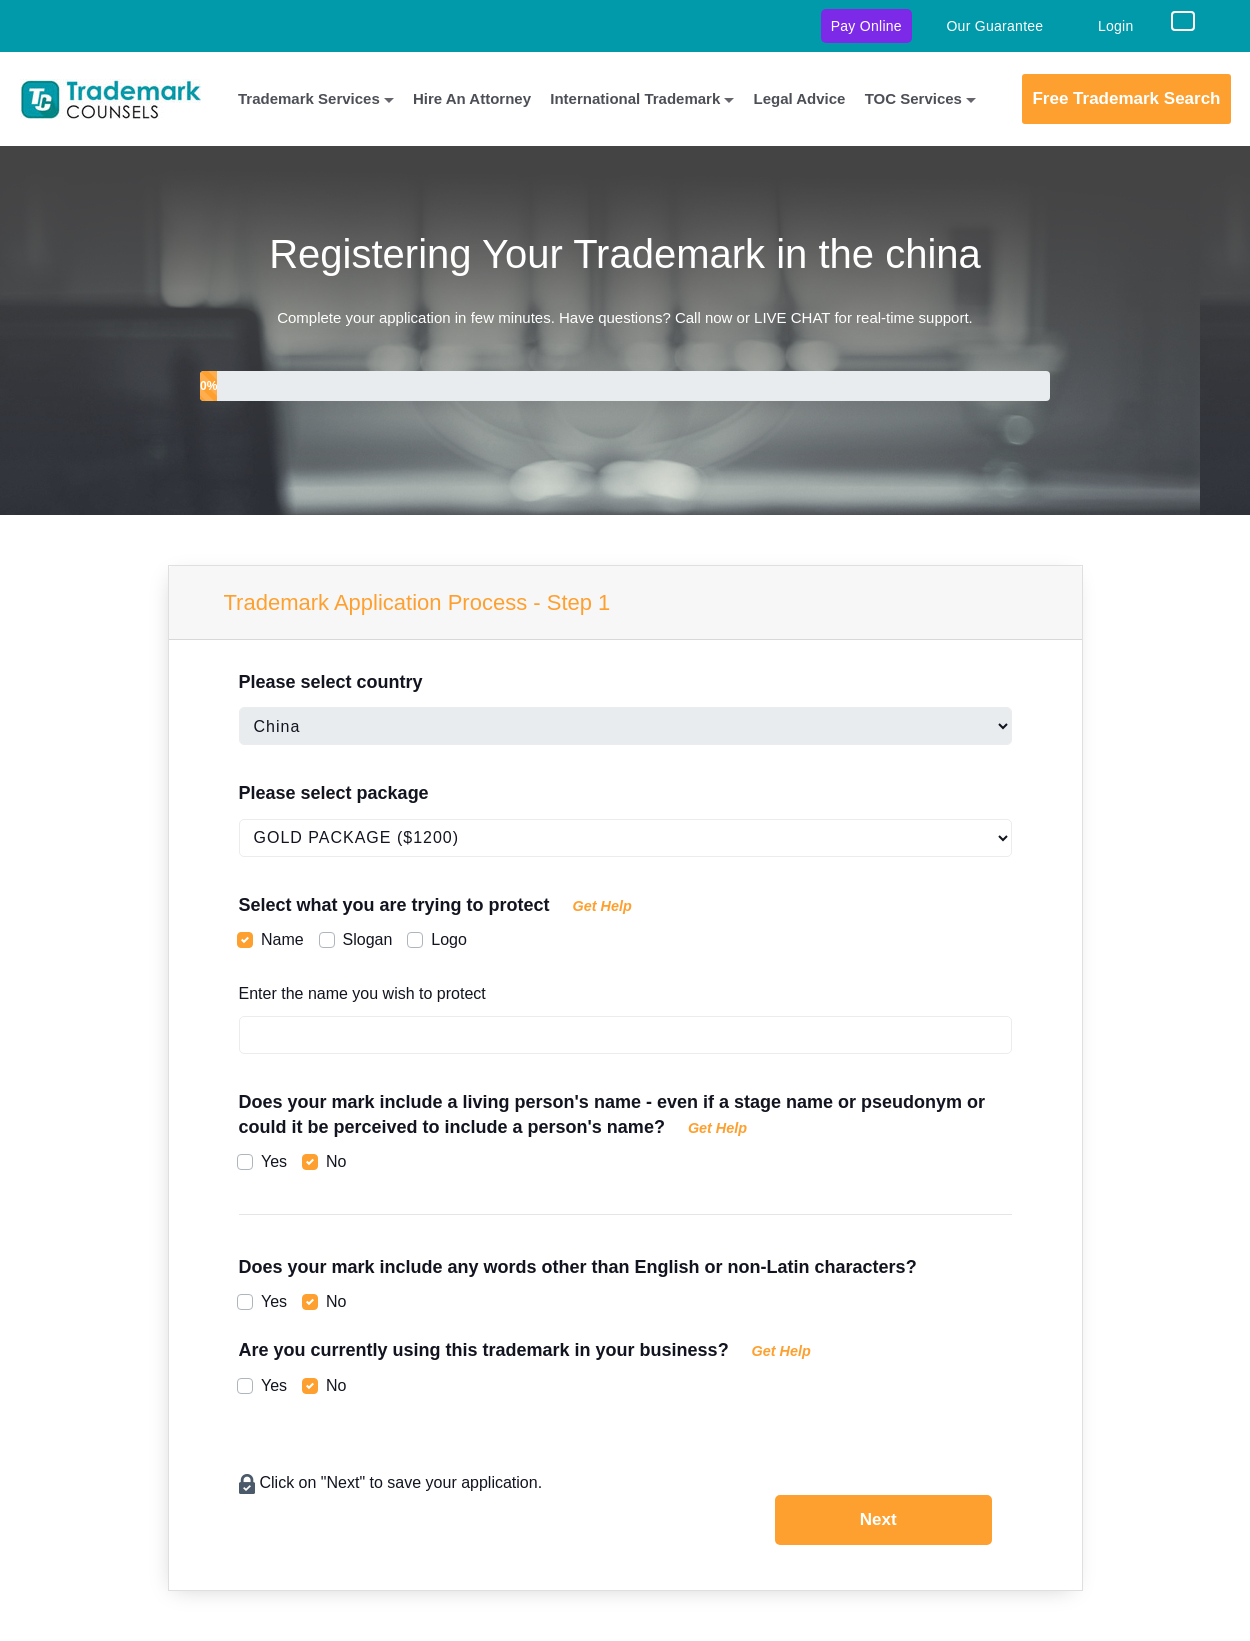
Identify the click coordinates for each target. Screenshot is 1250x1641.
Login (1116, 26)
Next (878, 1519)
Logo (449, 939)
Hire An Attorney (472, 98)
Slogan (368, 939)
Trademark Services (309, 98)
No (336, 1161)
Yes (274, 1161)
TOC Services (913, 98)
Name (282, 939)
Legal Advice (799, 98)
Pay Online (866, 26)
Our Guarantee (994, 26)
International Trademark (635, 98)
